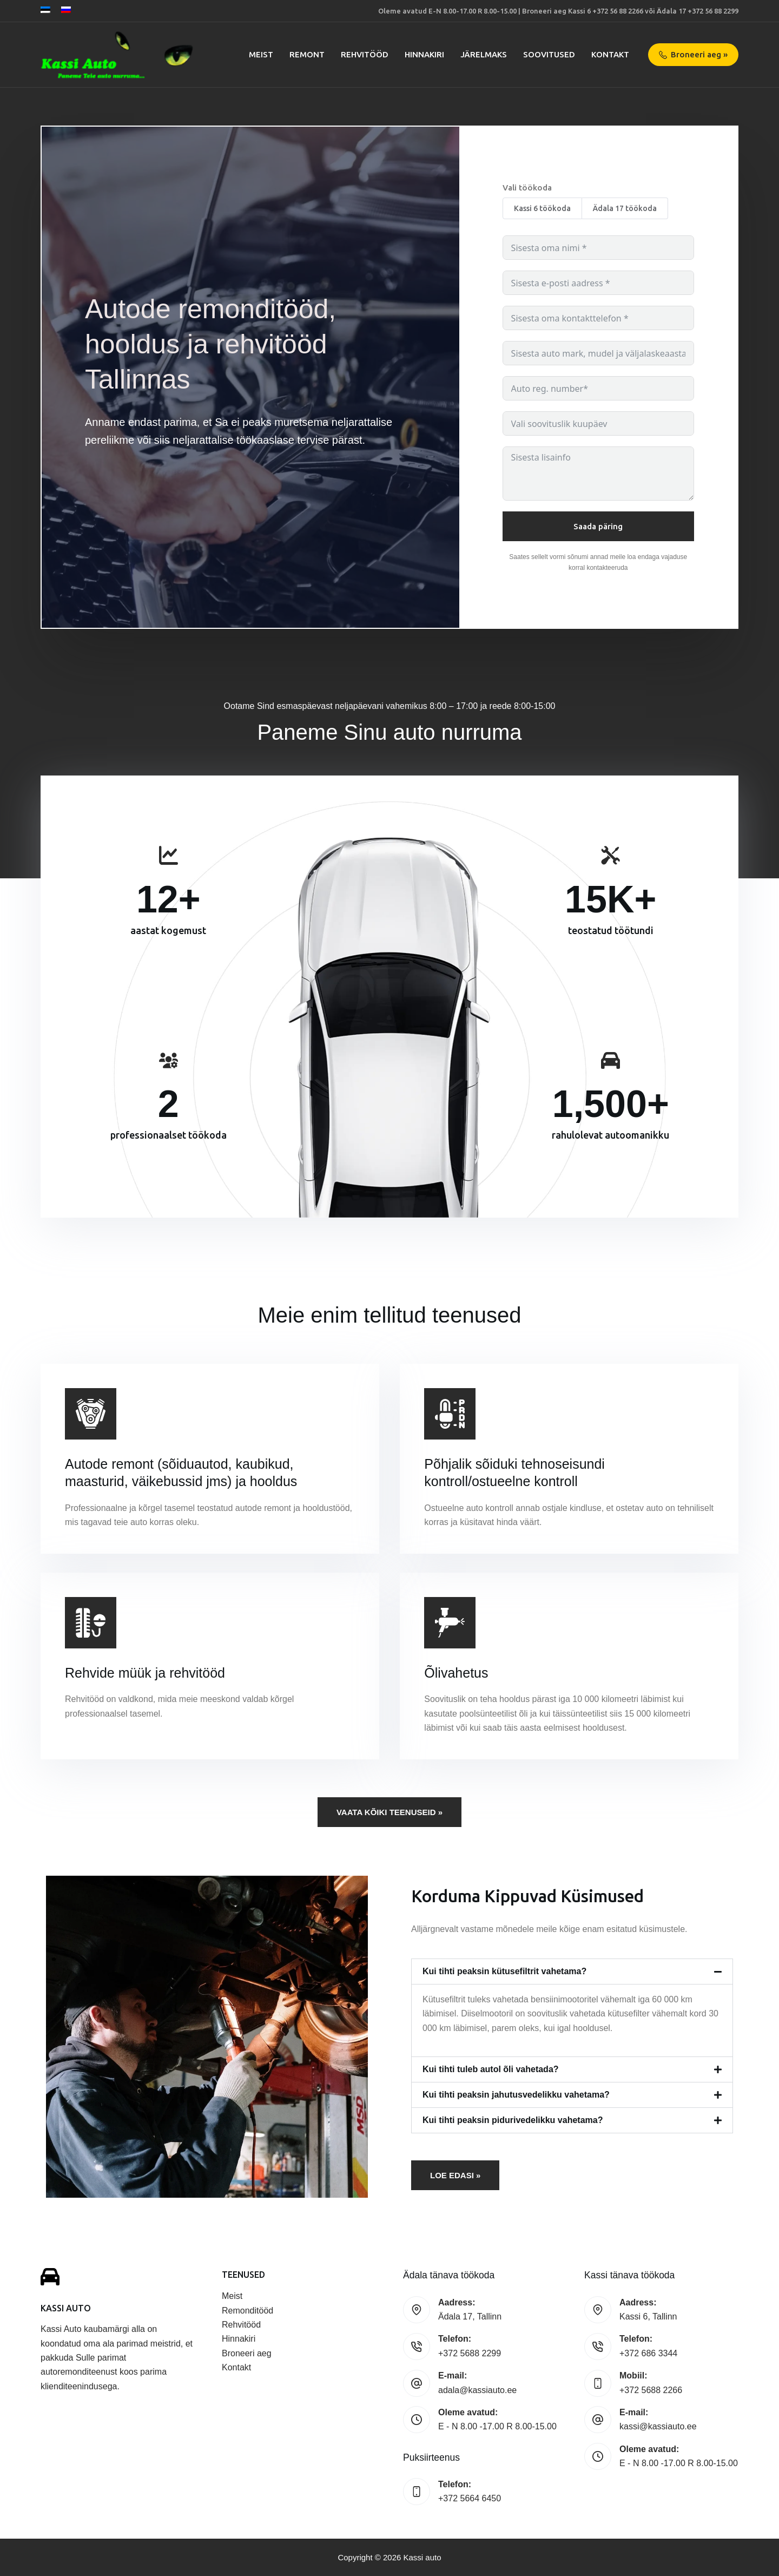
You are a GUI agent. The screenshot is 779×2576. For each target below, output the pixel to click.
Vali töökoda (527, 187)
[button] (572, 1971)
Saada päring (598, 526)
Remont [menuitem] (307, 54)
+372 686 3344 (648, 2353)
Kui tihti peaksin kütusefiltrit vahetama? (504, 1971)
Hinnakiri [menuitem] (424, 54)
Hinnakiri (238, 2338)
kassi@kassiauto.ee (658, 2426)
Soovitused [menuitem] (549, 54)
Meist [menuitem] (261, 54)
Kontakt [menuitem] (610, 54)
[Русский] (66, 9)
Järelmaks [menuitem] (483, 54)
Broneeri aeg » (693, 54)
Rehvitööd (241, 2324)
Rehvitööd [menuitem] (364, 54)
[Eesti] (45, 9)
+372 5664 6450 (469, 2498)
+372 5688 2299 (469, 2353)
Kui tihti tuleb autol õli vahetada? (490, 2069)
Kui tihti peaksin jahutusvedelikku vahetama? (516, 2094)
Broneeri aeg (247, 2353)
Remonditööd (247, 2310)
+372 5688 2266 (650, 2390)
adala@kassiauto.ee (477, 2390)
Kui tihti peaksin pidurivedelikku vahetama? (512, 2120)
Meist (232, 2296)
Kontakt (236, 2367)
